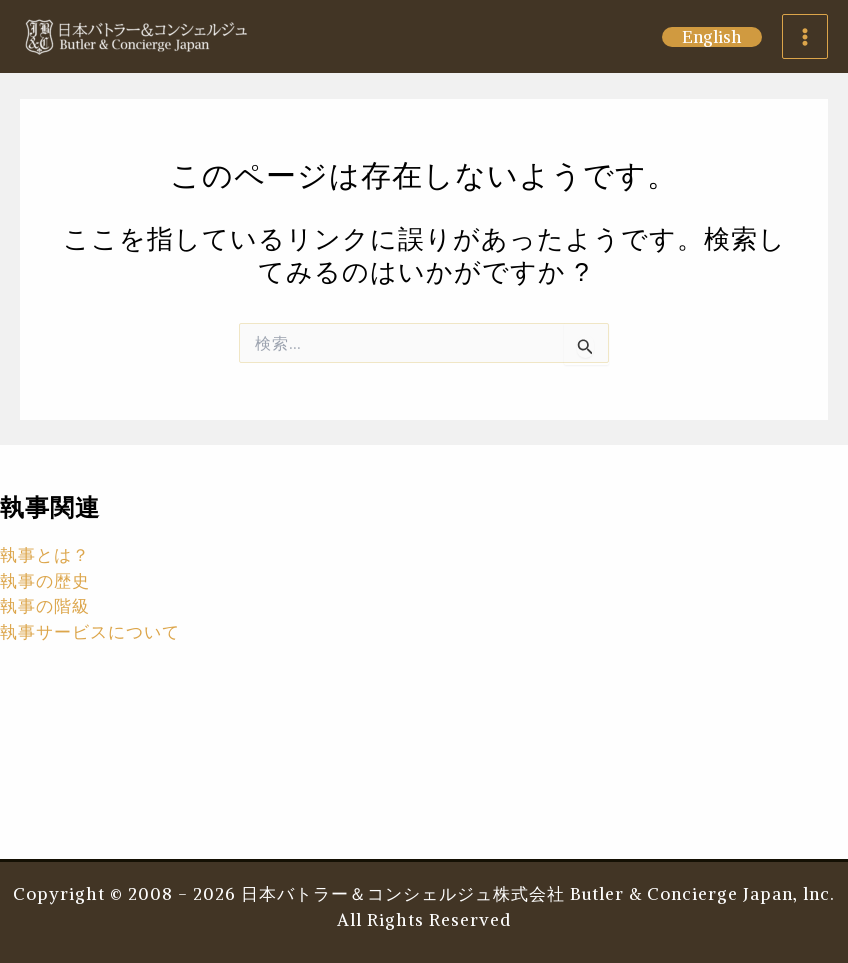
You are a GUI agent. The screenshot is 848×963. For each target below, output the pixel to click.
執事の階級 (45, 606)
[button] (712, 37)
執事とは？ (45, 555)
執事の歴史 (45, 581)
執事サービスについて (90, 632)
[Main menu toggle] (805, 37)
